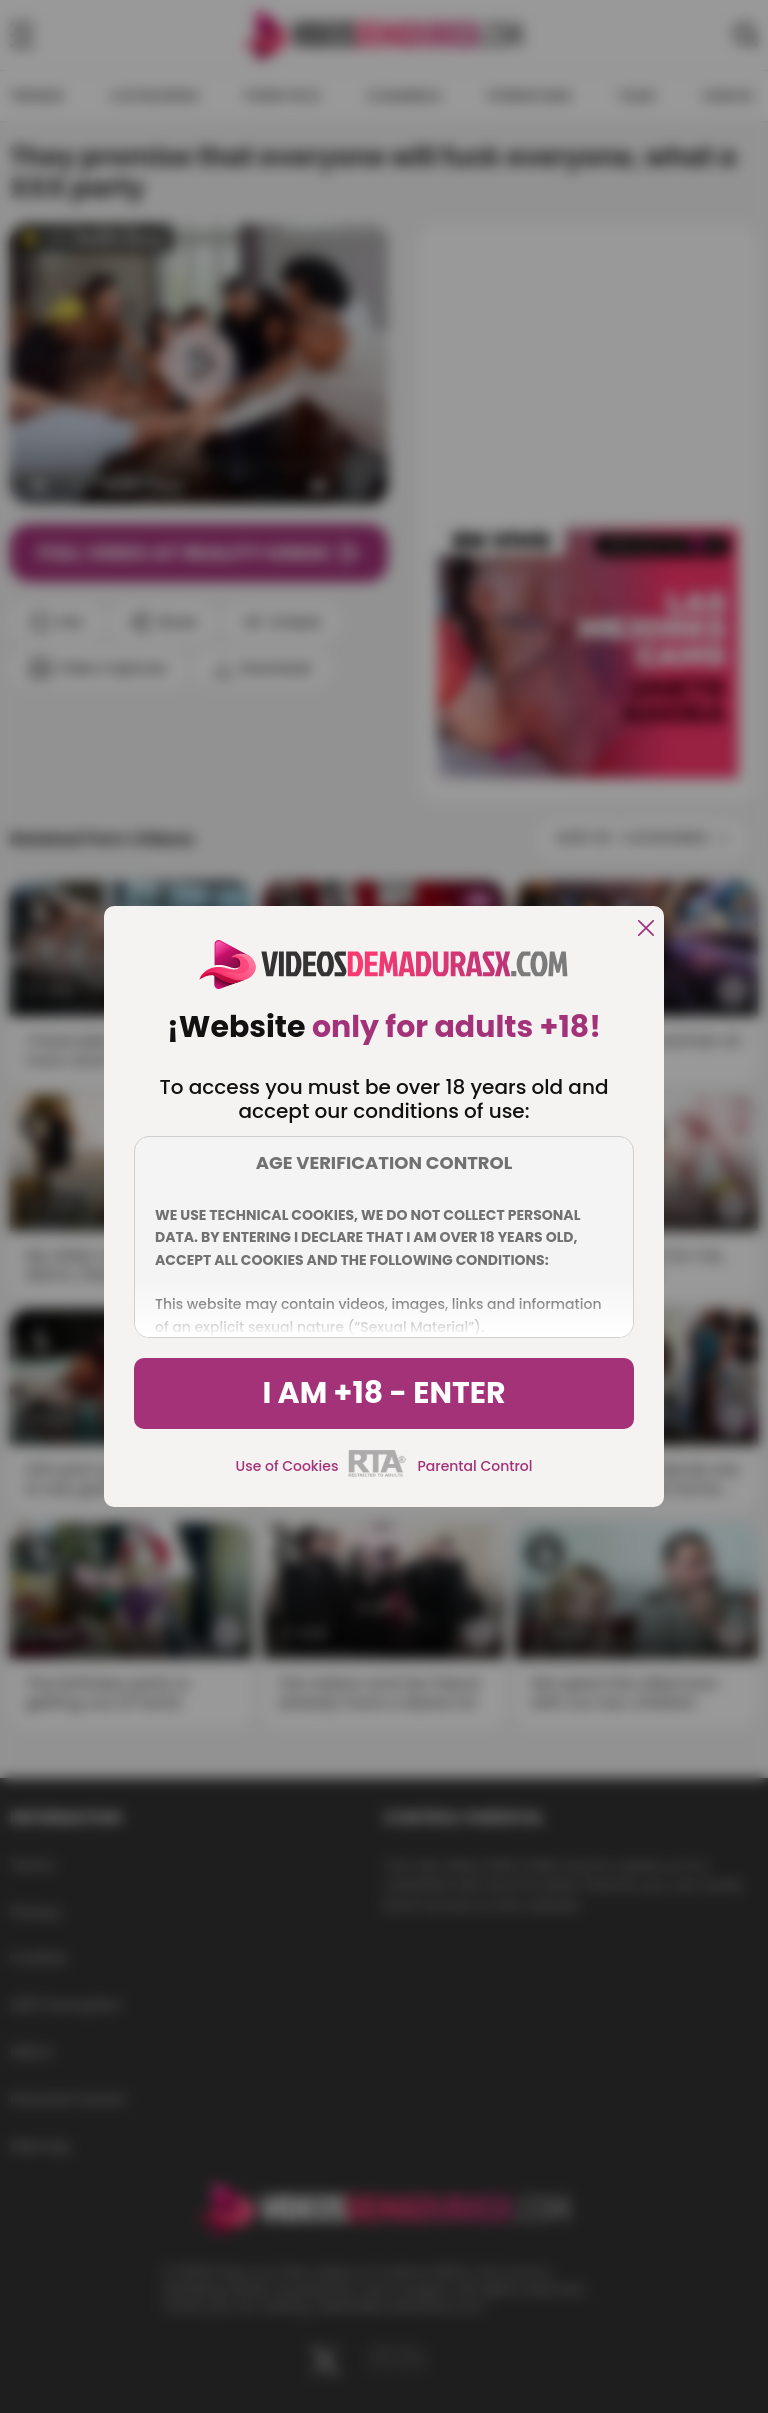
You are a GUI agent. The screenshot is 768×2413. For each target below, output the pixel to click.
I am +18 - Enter (383, 1393)
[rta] (377, 1474)
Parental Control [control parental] (474, 1466)
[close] (646, 929)
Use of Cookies (287, 1466)
